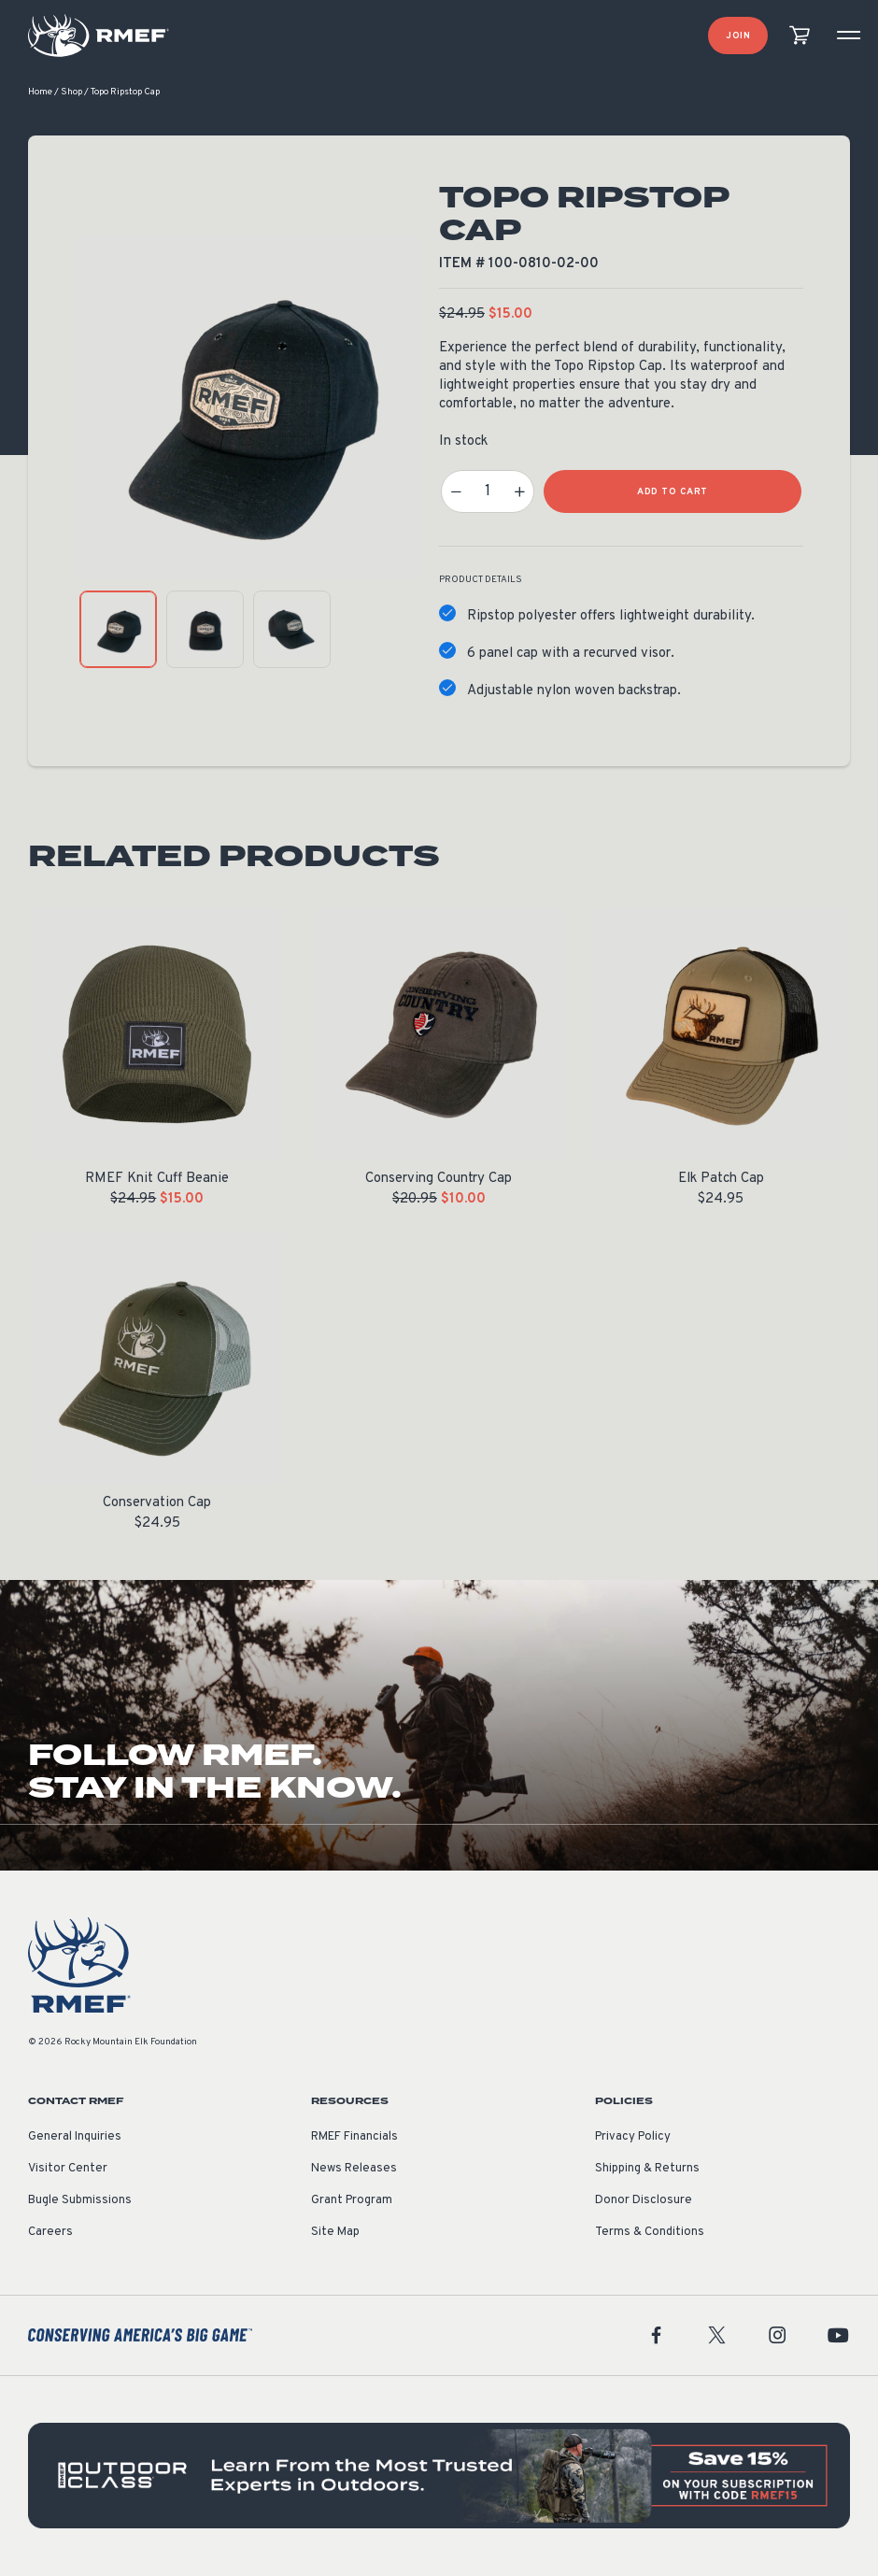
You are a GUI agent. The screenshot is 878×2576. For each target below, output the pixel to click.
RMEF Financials (354, 2137)
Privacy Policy (633, 2137)
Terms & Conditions (649, 2233)
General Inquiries (74, 2137)
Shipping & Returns (647, 2169)
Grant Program (351, 2201)
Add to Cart (672, 493)
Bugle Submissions (80, 2201)
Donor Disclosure (643, 2201)
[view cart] (799, 36)
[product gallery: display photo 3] (291, 630)
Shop (71, 93)
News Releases (354, 2169)
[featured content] (439, 2476)
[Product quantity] (487, 492)
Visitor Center (67, 2169)
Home (40, 93)
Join (738, 36)
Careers (50, 2233)
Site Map (335, 2233)
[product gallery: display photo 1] (118, 630)
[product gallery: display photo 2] (205, 630)
